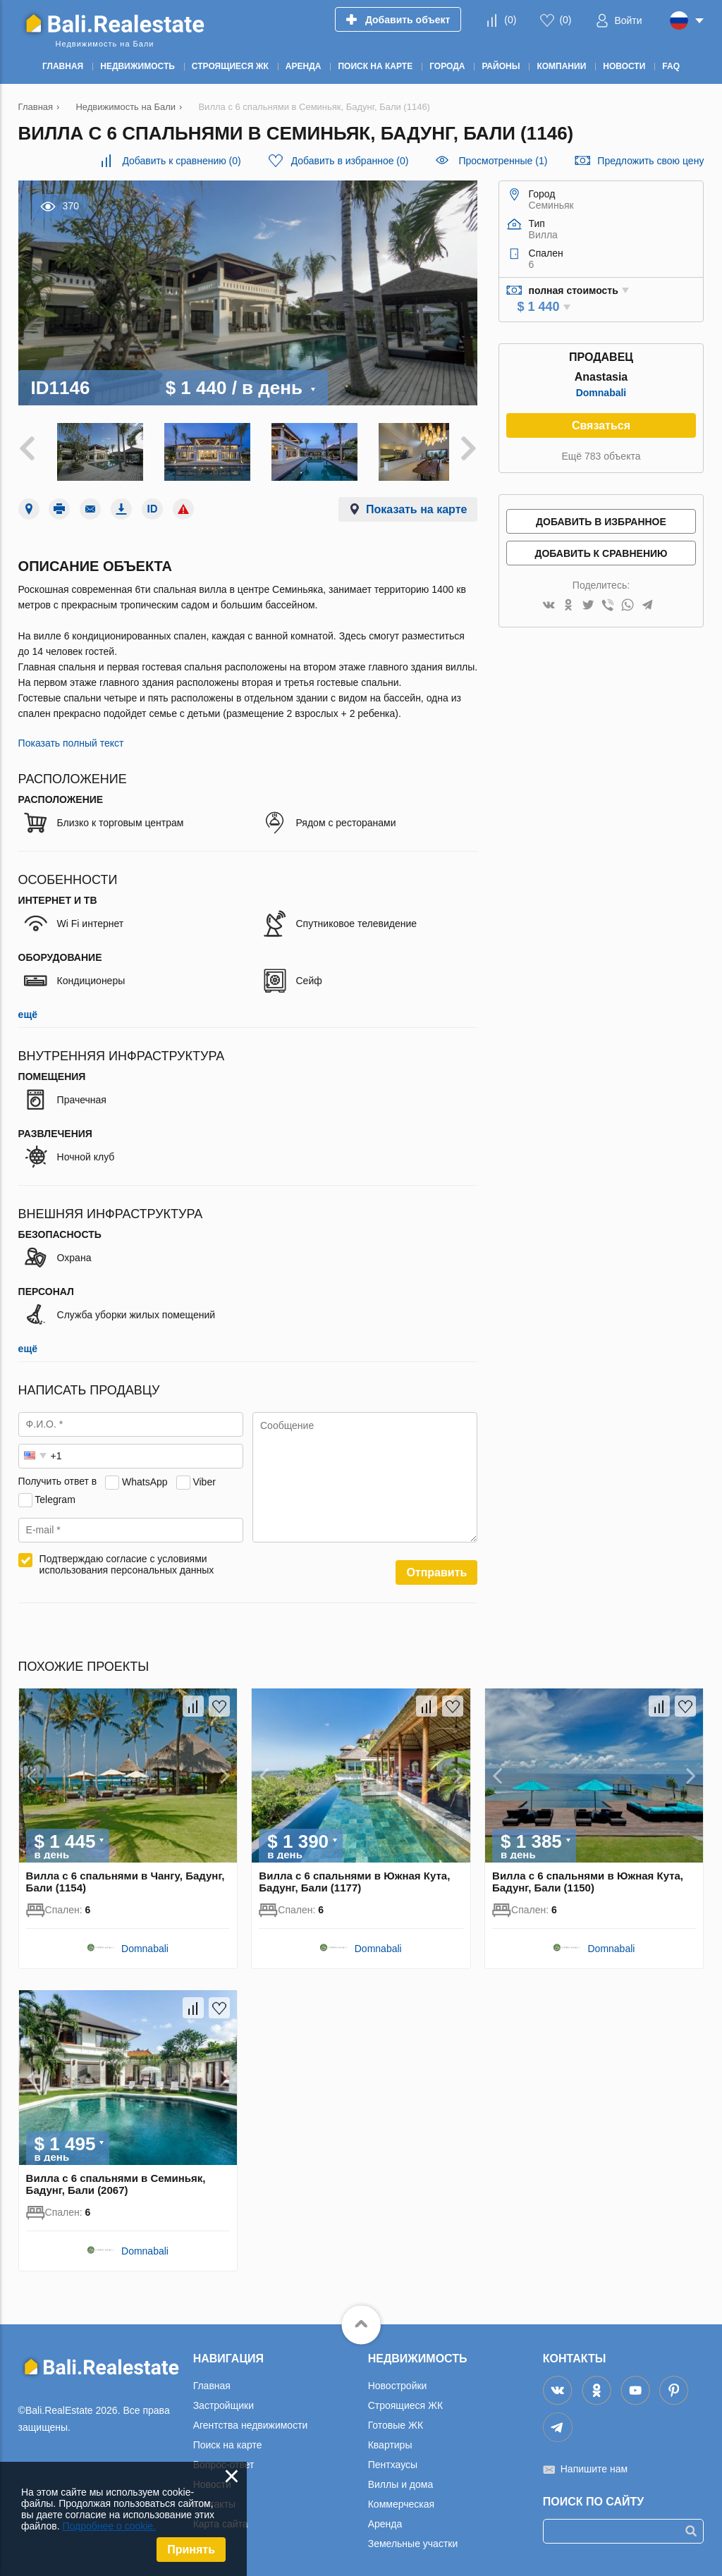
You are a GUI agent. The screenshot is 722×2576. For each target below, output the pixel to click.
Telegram (55, 1494)
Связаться (601, 425)
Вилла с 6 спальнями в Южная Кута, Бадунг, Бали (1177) (354, 1877)
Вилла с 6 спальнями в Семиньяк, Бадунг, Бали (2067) (116, 2179)
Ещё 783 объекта (600, 456)
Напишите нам (594, 2464)
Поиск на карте (227, 2440)
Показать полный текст (71, 738)
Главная (212, 2380)
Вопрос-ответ (224, 2459)
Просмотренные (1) (502, 160)
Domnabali (601, 392)
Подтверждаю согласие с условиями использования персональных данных (126, 1560)
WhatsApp (145, 1477)
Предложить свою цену (650, 160)
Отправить (436, 1568)
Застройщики (223, 2400)
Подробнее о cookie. (109, 2526)
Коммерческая (401, 2499)
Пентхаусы (392, 2459)
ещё (27, 1010)
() (510, 19)
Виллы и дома (401, 2479)
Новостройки (397, 2380)
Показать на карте (416, 505)
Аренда (385, 2519)
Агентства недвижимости (250, 2420)
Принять (191, 2550)
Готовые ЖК (395, 2420)
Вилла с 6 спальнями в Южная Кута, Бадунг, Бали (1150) (587, 1877)
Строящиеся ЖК (405, 2400)
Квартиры (390, 2440)
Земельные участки (413, 2538)
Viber (203, 1477)
